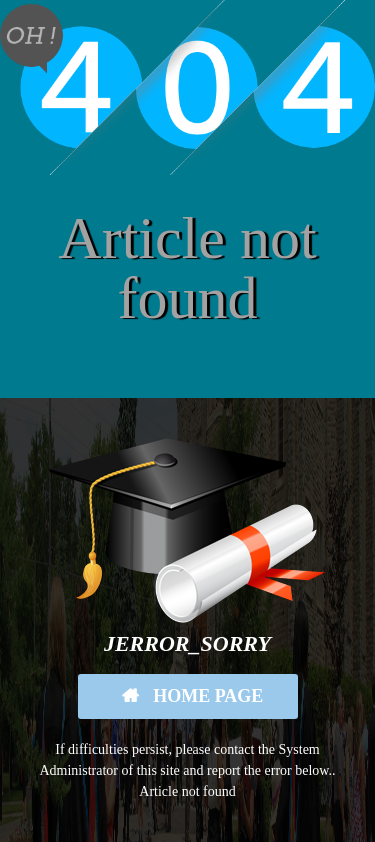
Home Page (206, 696)
